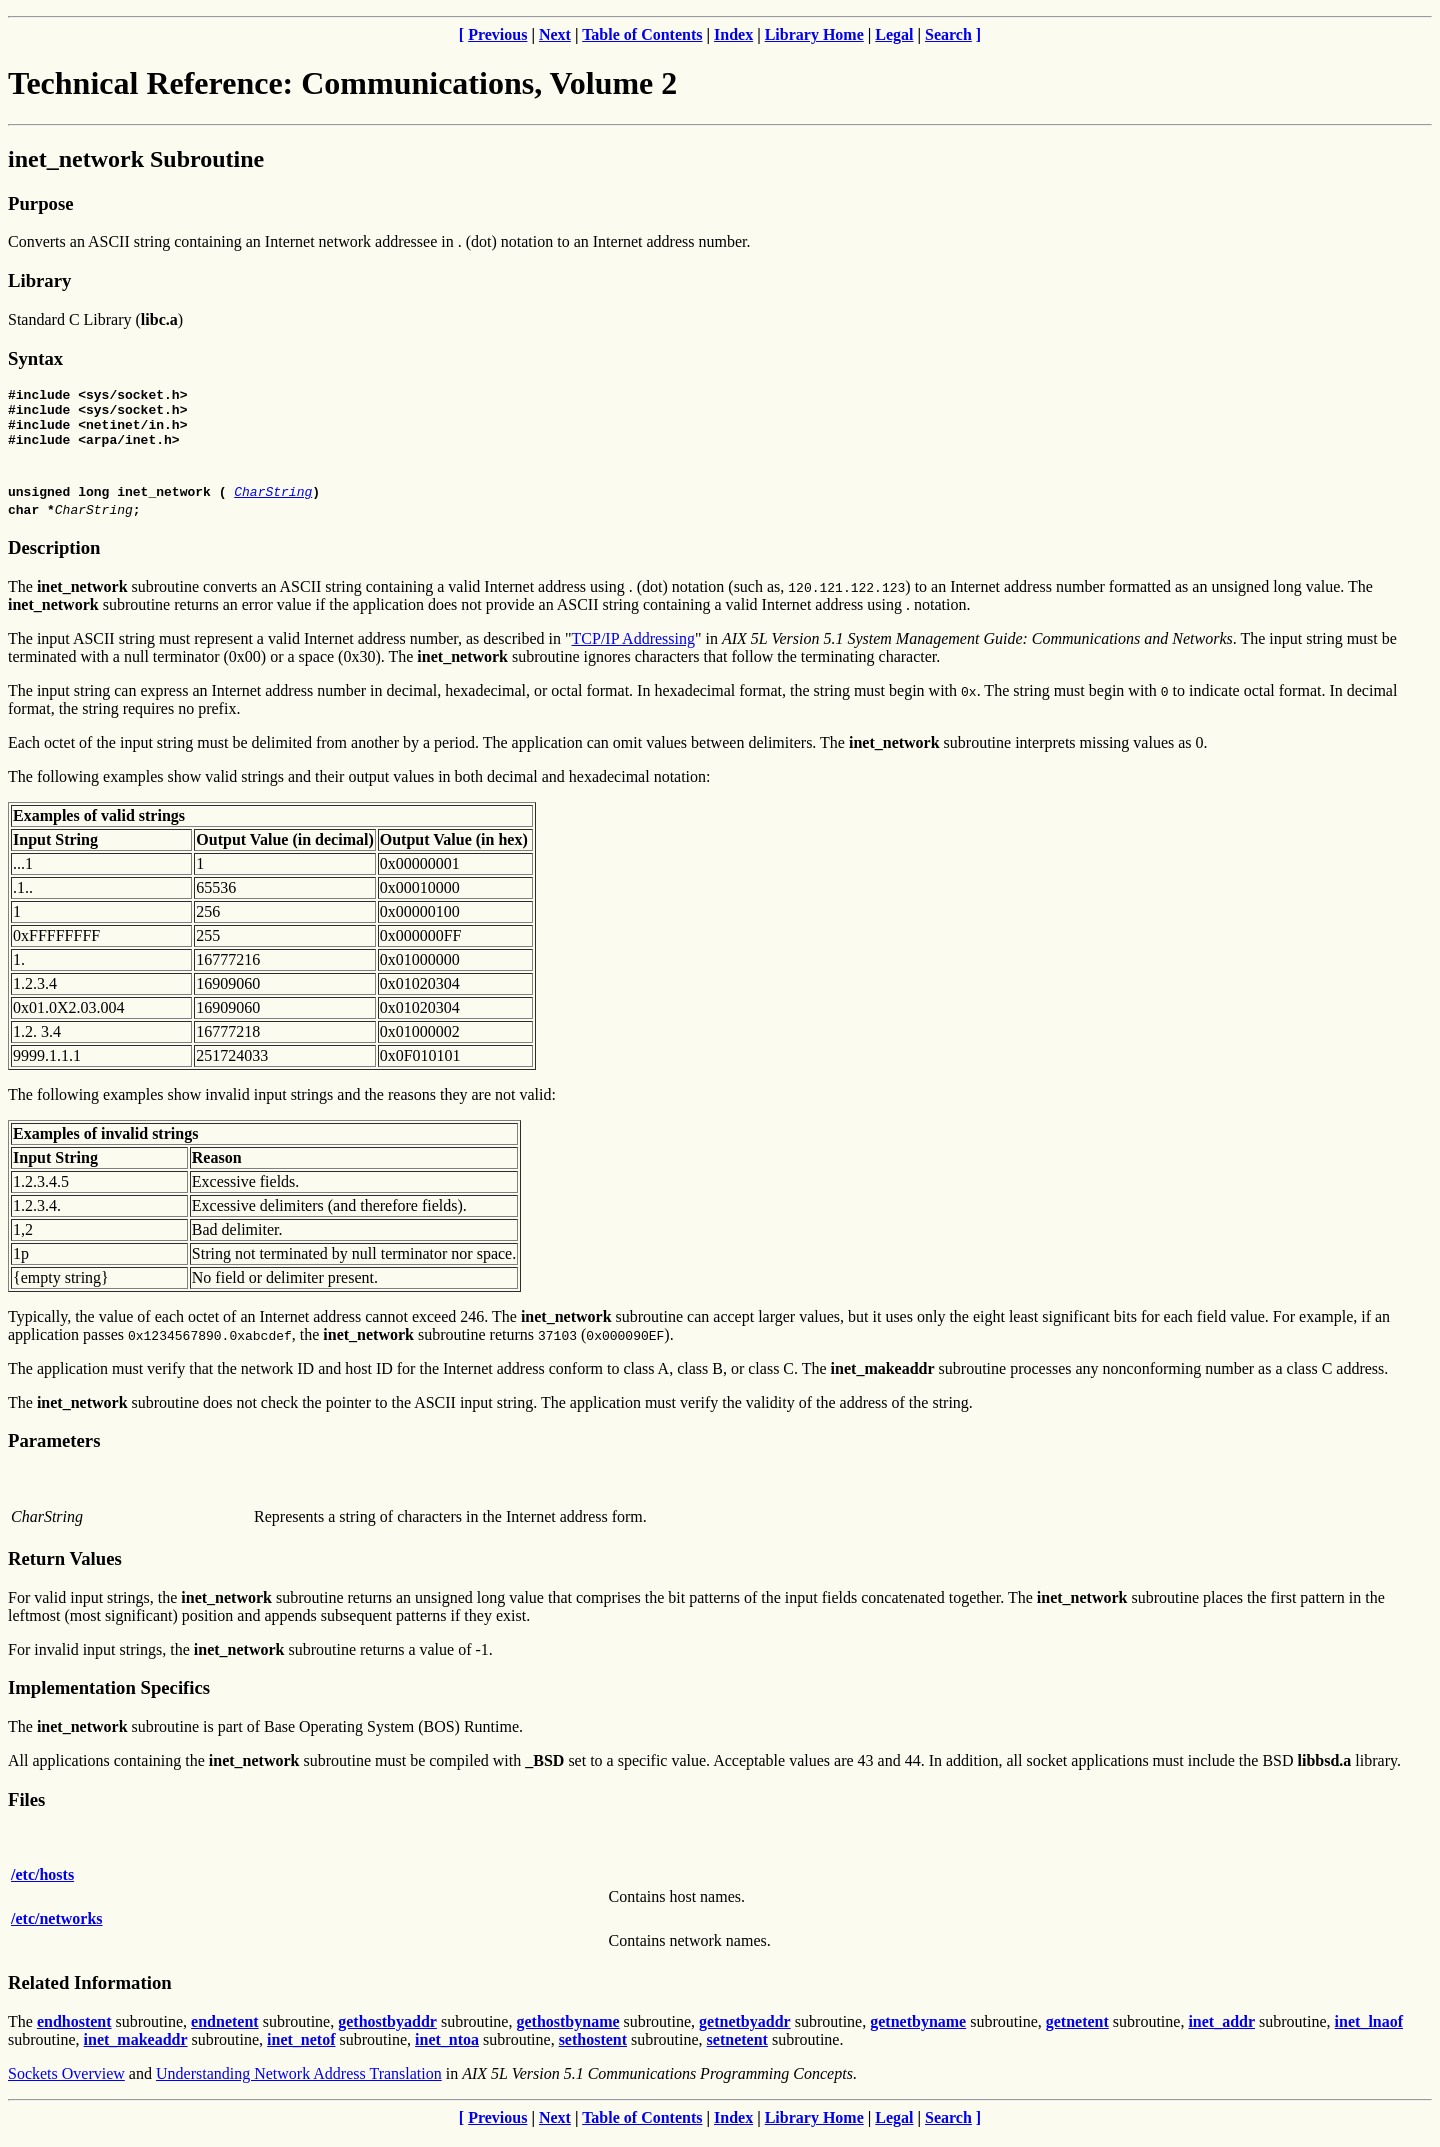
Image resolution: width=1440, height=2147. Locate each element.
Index (733, 34)
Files (26, 1811)
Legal (894, 34)
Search (948, 34)
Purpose (40, 203)
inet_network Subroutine (136, 159)
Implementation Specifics (109, 1699)
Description (54, 559)
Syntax (35, 358)
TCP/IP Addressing (633, 650)
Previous (497, 34)
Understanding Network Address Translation (299, 2085)
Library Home (814, 34)
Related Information (90, 1994)
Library (39, 280)
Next (555, 34)
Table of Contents (642, 34)
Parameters (54, 1452)
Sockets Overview (66, 2085)
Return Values (65, 1570)
